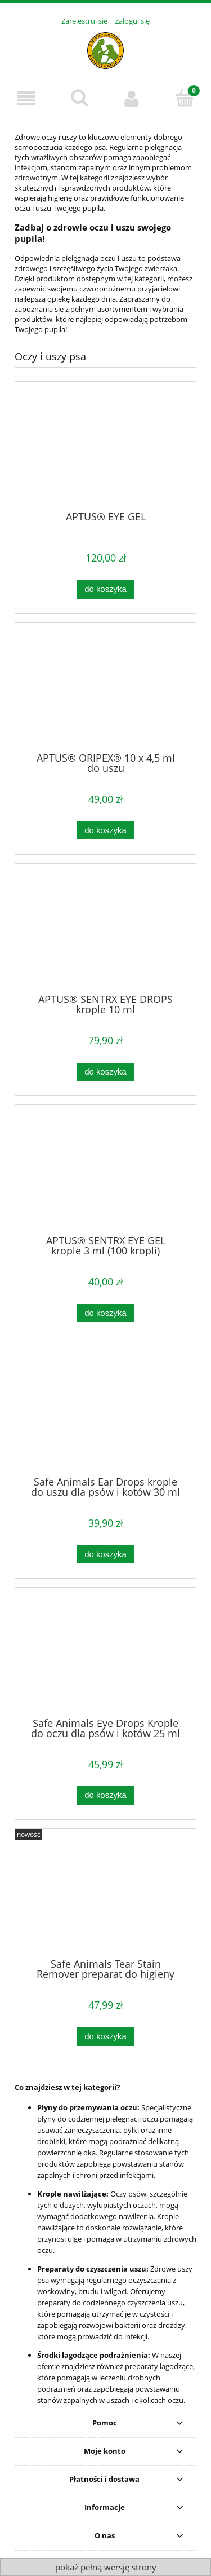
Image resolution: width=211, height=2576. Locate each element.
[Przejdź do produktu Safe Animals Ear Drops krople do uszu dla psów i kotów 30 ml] (105, 1415)
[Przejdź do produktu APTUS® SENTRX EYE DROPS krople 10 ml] (105, 932)
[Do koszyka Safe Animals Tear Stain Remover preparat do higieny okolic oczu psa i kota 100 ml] (105, 2036)
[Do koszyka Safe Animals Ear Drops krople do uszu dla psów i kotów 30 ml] (105, 1554)
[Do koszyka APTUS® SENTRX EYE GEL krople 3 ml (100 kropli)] (105, 1313)
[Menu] (26, 98)
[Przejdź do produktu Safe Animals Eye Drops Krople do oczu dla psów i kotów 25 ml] (105, 1656)
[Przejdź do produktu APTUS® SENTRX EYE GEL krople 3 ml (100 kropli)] (105, 1174)
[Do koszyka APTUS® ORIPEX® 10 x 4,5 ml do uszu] (105, 830)
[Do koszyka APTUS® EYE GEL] (105, 589)
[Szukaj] (79, 97)
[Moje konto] (132, 98)
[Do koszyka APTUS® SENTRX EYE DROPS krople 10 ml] (105, 1072)
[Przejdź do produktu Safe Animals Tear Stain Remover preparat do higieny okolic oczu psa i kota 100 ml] (105, 1897)
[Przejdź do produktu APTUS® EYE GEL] (105, 450)
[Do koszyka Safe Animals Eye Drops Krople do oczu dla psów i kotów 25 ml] (105, 1795)
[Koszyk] (184, 97)
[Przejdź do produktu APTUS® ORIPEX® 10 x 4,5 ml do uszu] (105, 691)
